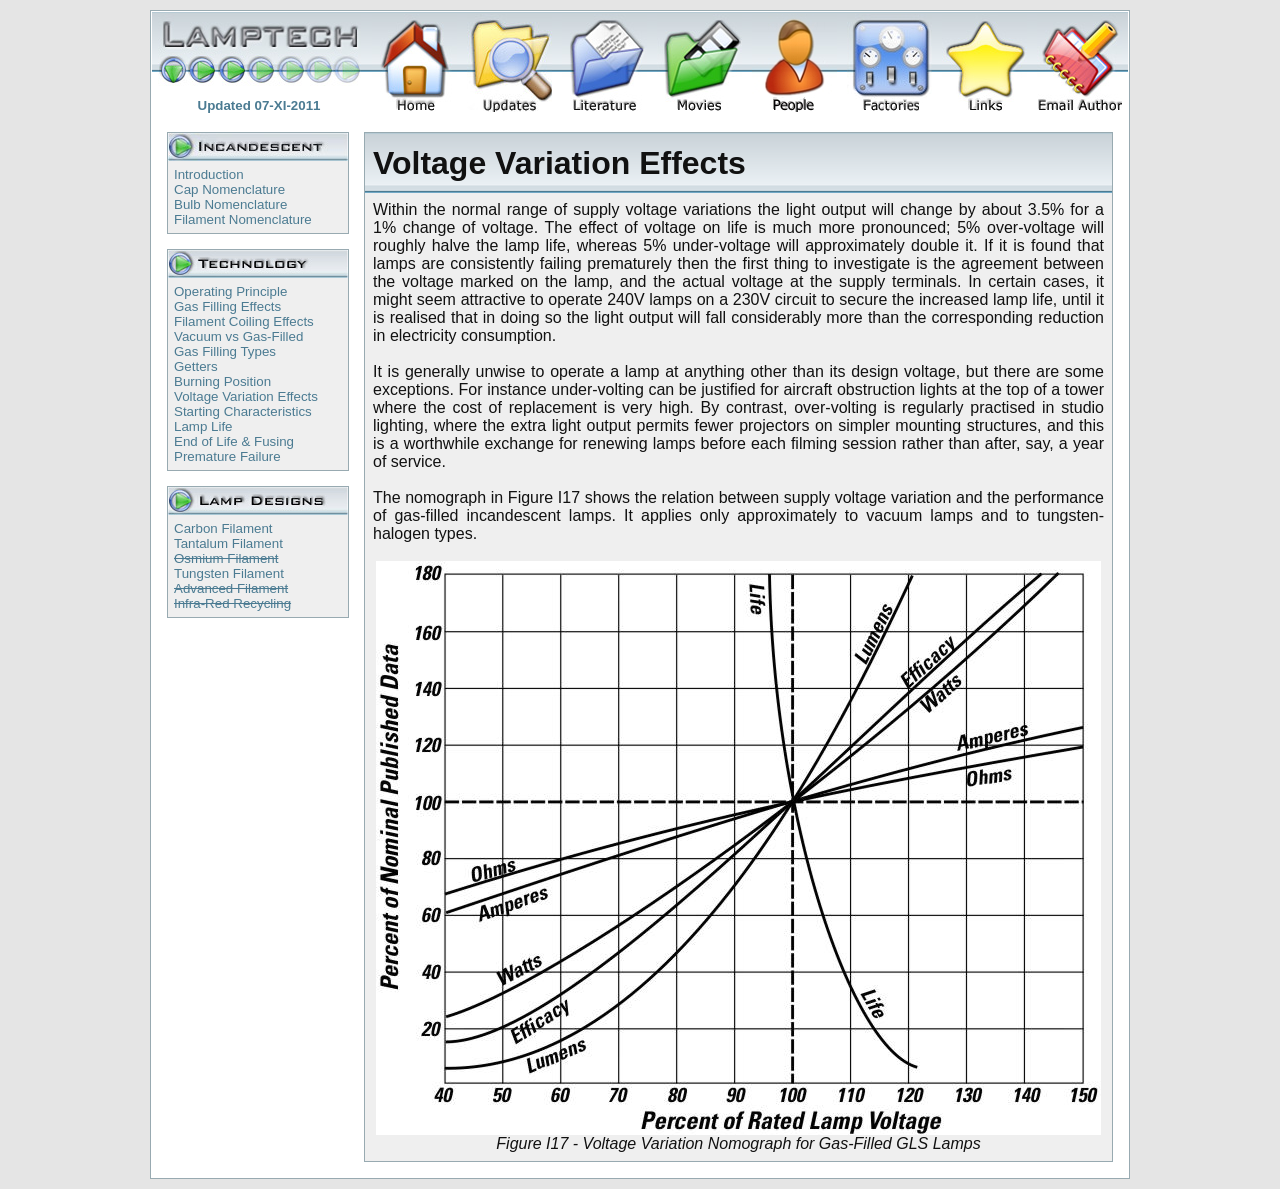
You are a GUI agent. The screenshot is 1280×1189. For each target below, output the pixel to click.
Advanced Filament (231, 588)
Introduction (209, 174)
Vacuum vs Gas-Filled (238, 336)
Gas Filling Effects (227, 306)
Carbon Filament (223, 528)
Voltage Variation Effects (246, 396)
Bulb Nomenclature (230, 204)
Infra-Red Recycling (232, 603)
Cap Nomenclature (229, 189)
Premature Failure (227, 456)
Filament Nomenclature (243, 219)
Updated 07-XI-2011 (259, 105)
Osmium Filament (226, 558)
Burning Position (222, 381)
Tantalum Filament (228, 543)
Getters (196, 366)
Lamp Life (203, 426)
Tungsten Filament (229, 573)
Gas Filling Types (225, 351)
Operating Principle (230, 291)
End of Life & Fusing (234, 441)
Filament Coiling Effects (244, 321)
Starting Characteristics (243, 411)
